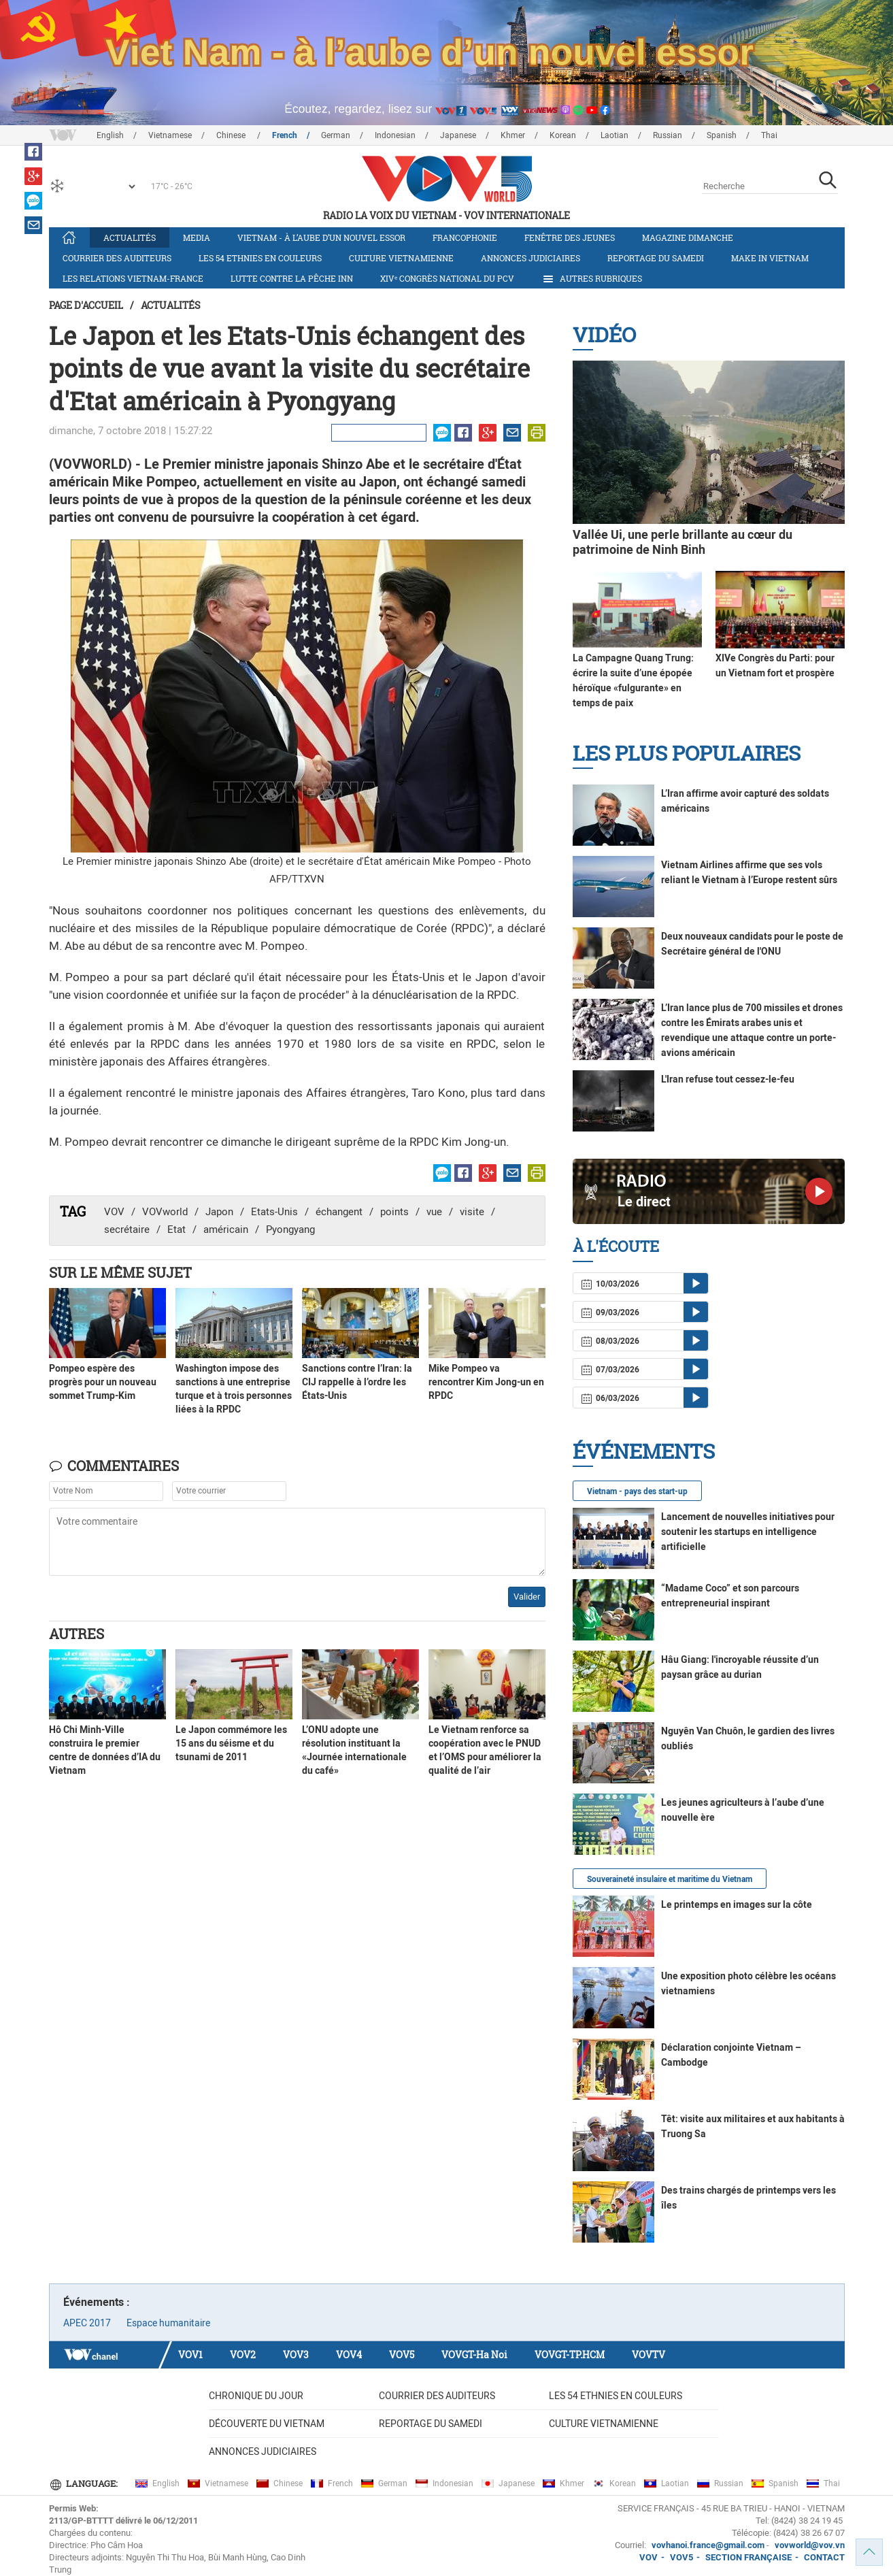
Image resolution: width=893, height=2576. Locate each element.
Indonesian (395, 135)
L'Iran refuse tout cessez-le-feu (727, 1079)
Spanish (722, 135)
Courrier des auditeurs (117, 257)
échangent (339, 1212)
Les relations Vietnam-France (133, 278)
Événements (644, 1451)
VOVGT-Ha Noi (474, 2354)
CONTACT (824, 2557)
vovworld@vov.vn (810, 2545)
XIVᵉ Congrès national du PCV (447, 278)
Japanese (458, 135)
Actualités (129, 237)
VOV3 (296, 2354)
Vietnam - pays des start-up (637, 1491)
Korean (563, 135)
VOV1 (190, 2354)
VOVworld (165, 1212)
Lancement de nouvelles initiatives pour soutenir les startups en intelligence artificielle (748, 1531)
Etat (176, 1229)
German (335, 135)
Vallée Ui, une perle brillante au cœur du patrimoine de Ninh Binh (682, 542)
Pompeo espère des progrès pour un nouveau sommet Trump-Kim (102, 1382)
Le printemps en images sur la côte (736, 1904)
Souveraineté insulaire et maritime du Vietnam (669, 1879)
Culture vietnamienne (401, 257)
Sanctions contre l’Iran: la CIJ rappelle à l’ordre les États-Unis (357, 1382)
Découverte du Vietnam (266, 2423)
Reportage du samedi (655, 257)
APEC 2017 (87, 2322)
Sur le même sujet (120, 1272)
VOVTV (648, 2354)
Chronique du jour (256, 2395)
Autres (76, 1633)
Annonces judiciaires (530, 257)
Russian (667, 135)
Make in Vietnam (770, 257)
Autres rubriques (591, 279)
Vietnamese (170, 135)
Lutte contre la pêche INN (292, 278)
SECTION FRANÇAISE (748, 2557)
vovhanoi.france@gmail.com (707, 2545)
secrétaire (127, 1229)
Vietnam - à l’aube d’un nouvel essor (321, 237)
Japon (219, 1212)
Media (196, 237)
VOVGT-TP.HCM (570, 2354)
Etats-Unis (274, 1212)
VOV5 (401, 2354)
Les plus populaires (687, 753)
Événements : (96, 2302)
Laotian (614, 135)
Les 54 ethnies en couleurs (260, 257)
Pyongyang (290, 1229)
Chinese (232, 135)
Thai (769, 135)
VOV (114, 1212)
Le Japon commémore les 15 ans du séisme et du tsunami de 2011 (231, 1743)
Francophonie (465, 237)
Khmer (513, 135)
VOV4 (349, 2354)
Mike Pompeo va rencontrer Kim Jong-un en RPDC (486, 1382)
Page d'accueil (86, 305)
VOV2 (243, 2354)
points (394, 1212)
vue (434, 1212)
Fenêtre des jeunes (569, 237)
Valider (526, 1596)
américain (225, 1229)
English (110, 135)
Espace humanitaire (168, 2322)
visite (472, 1212)
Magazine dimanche (687, 237)
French (284, 135)
